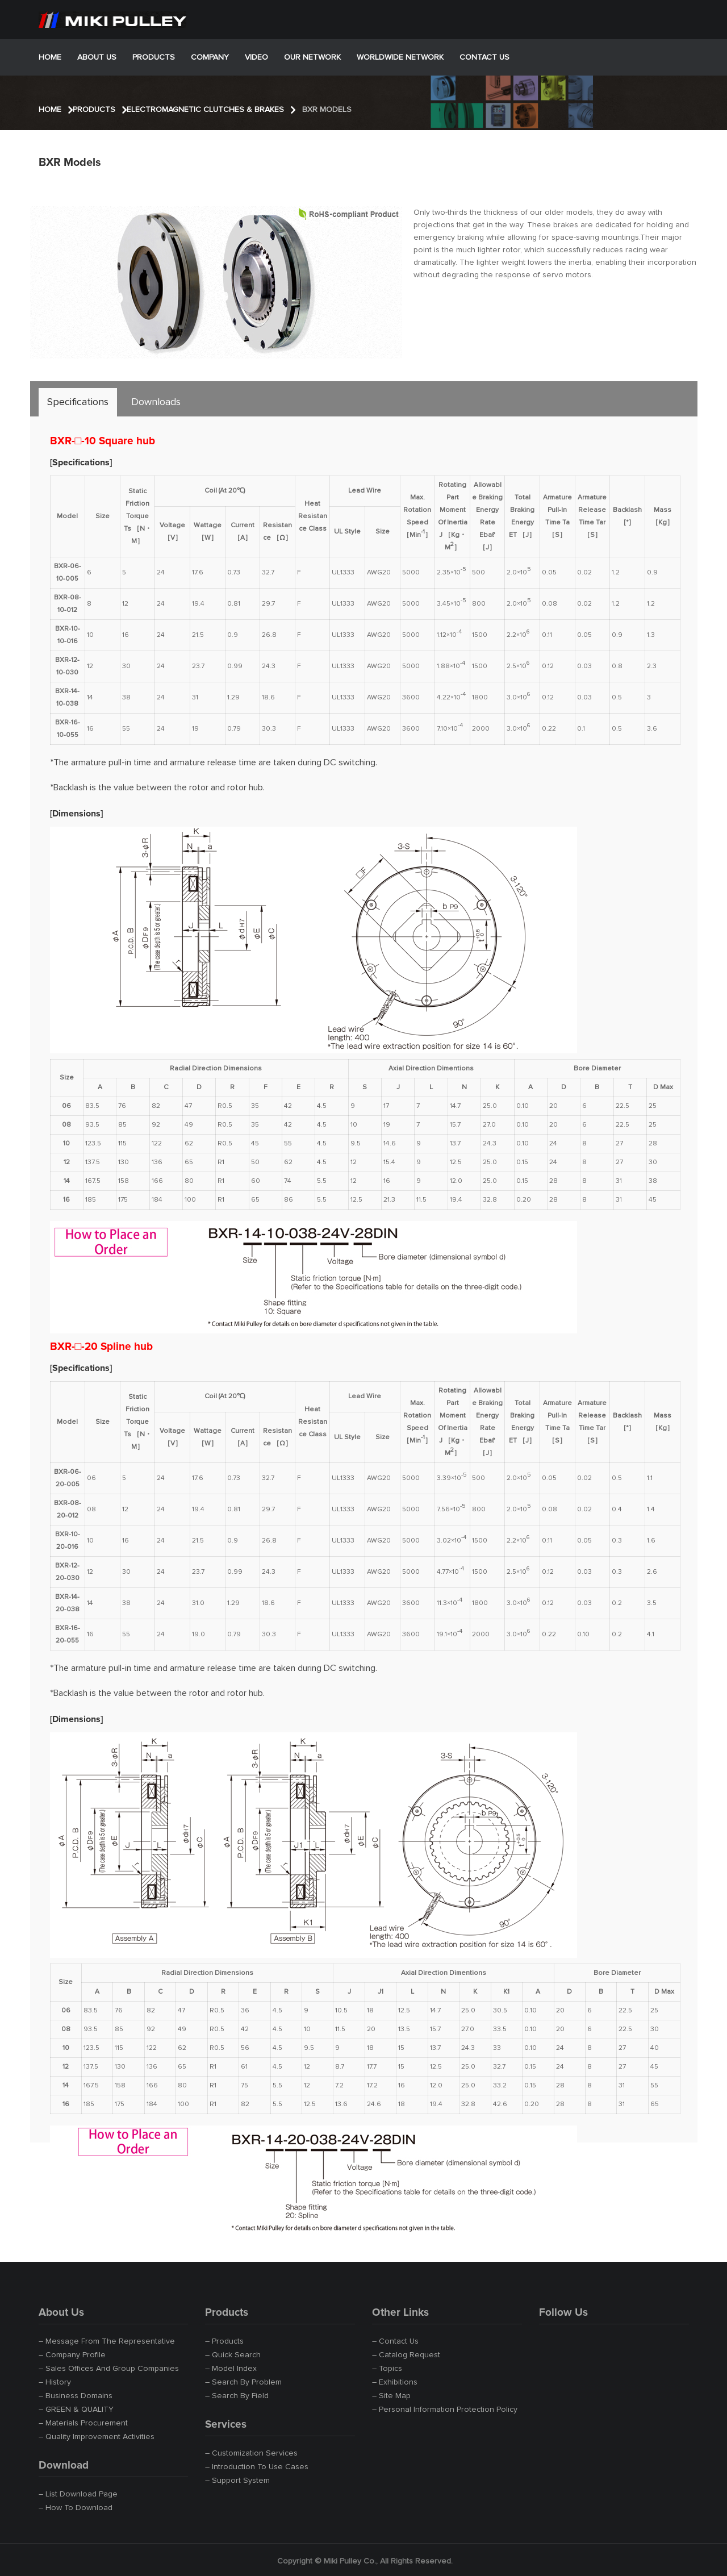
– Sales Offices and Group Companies (109, 2369)
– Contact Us (395, 2341)
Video (256, 57)
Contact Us (484, 57)
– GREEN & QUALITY (76, 2410)
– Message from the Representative (107, 2341)
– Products (224, 2341)
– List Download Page (78, 2494)
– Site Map (391, 2396)
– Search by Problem (243, 2382)
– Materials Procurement (83, 2423)
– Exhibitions (394, 2382)
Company (210, 57)
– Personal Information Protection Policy (444, 2410)
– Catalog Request (406, 2355)
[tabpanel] (365, 1273)
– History (55, 2382)
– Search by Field (237, 2396)
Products (153, 57)
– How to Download (75, 2508)
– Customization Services (251, 2453)
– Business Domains (75, 2396)
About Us (96, 57)
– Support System (237, 2481)
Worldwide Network (400, 57)
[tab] (78, 402)
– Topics (387, 2369)
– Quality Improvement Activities (96, 2437)
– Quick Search (233, 2355)
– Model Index (231, 2369)
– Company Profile (72, 2355)
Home (50, 57)
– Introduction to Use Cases (256, 2467)
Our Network (312, 57)
